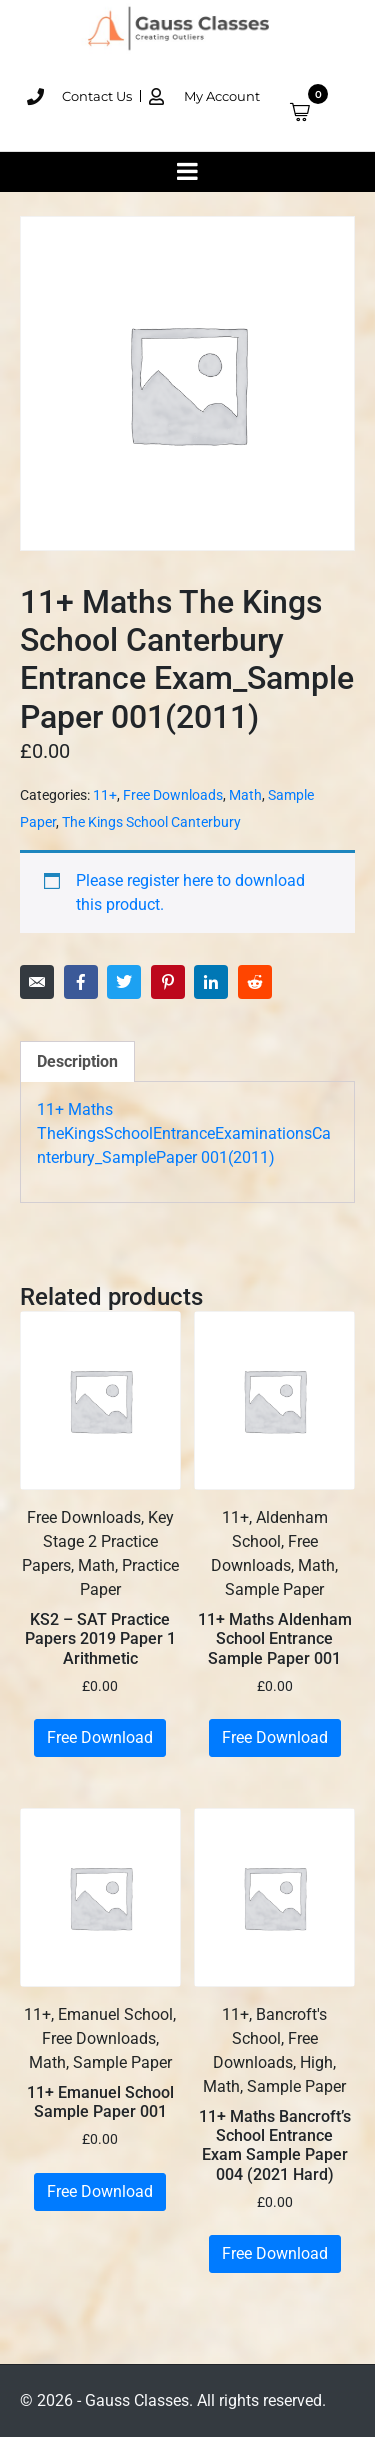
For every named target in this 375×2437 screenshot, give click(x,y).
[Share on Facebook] (81, 982)
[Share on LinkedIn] (211, 982)
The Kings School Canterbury (151, 822)
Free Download (100, 1737)
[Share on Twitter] (124, 982)
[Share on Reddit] (255, 982)
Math (245, 795)
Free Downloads (173, 795)
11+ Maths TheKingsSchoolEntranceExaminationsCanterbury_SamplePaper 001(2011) (184, 1133)
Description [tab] (77, 1061)
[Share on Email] (37, 982)
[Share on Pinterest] (168, 982)
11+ (105, 795)
